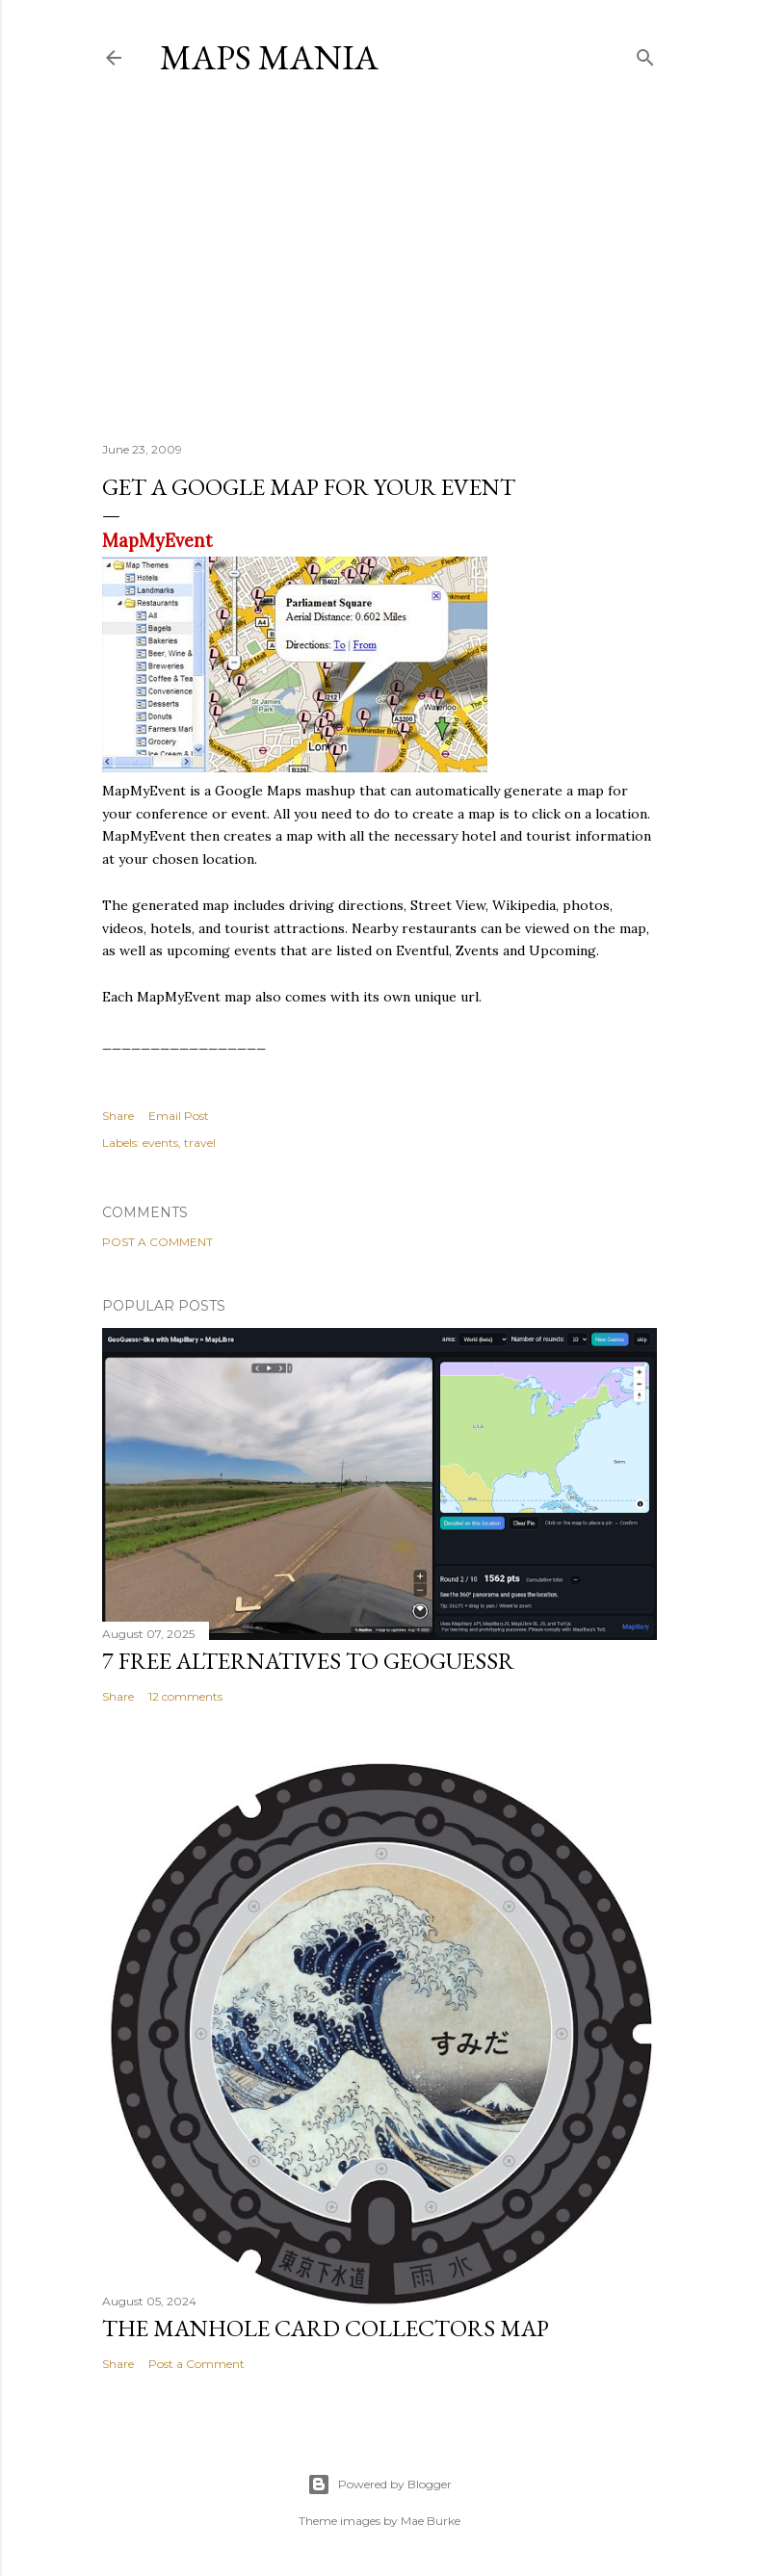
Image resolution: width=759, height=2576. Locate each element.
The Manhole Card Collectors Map (325, 2328)
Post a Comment (157, 1242)
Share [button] (118, 1115)
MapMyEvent (157, 541)
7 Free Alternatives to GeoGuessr (308, 1661)
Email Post (178, 1115)
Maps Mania (269, 57)
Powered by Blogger (379, 2484)
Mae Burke (430, 2520)
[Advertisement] (379, 259)
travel (200, 1142)
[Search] (645, 53)
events (160, 1142)
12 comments (185, 1696)
